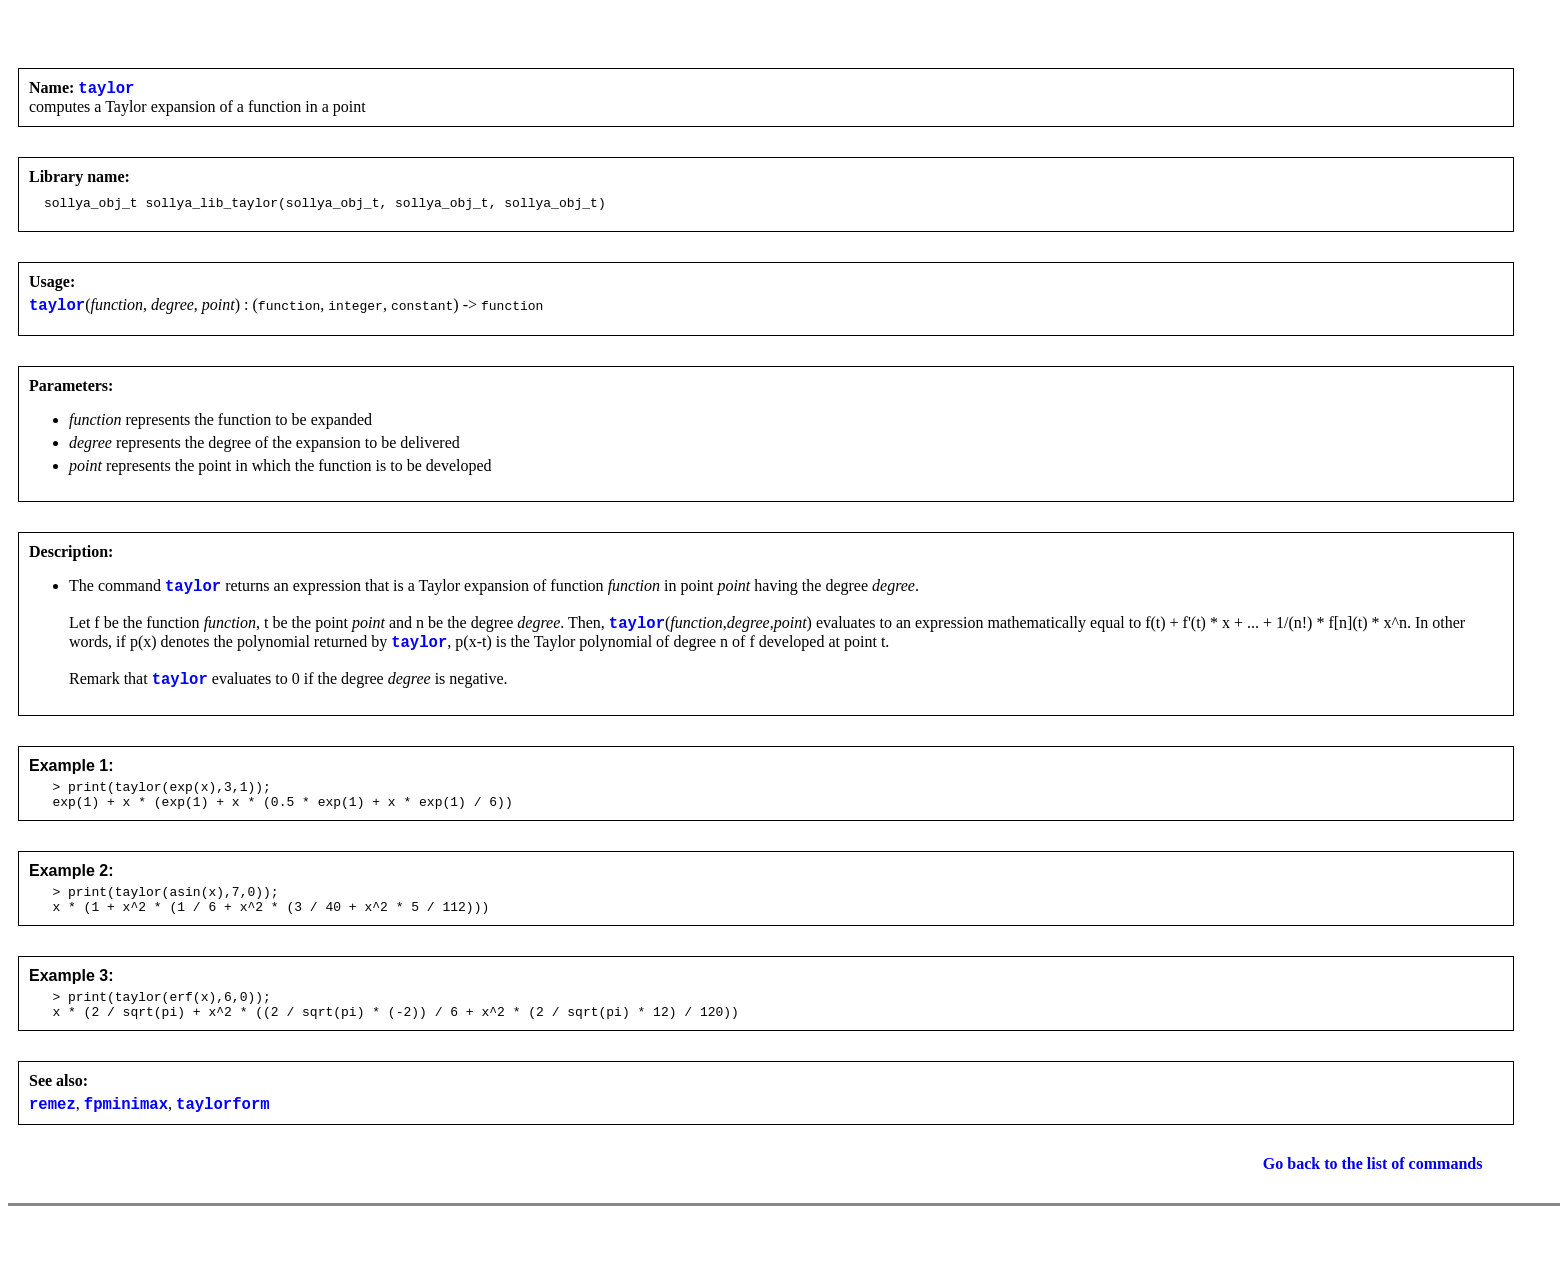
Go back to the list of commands (1373, 1205)
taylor (106, 90)
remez (52, 1145)
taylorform (223, 1145)
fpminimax (126, 1145)
